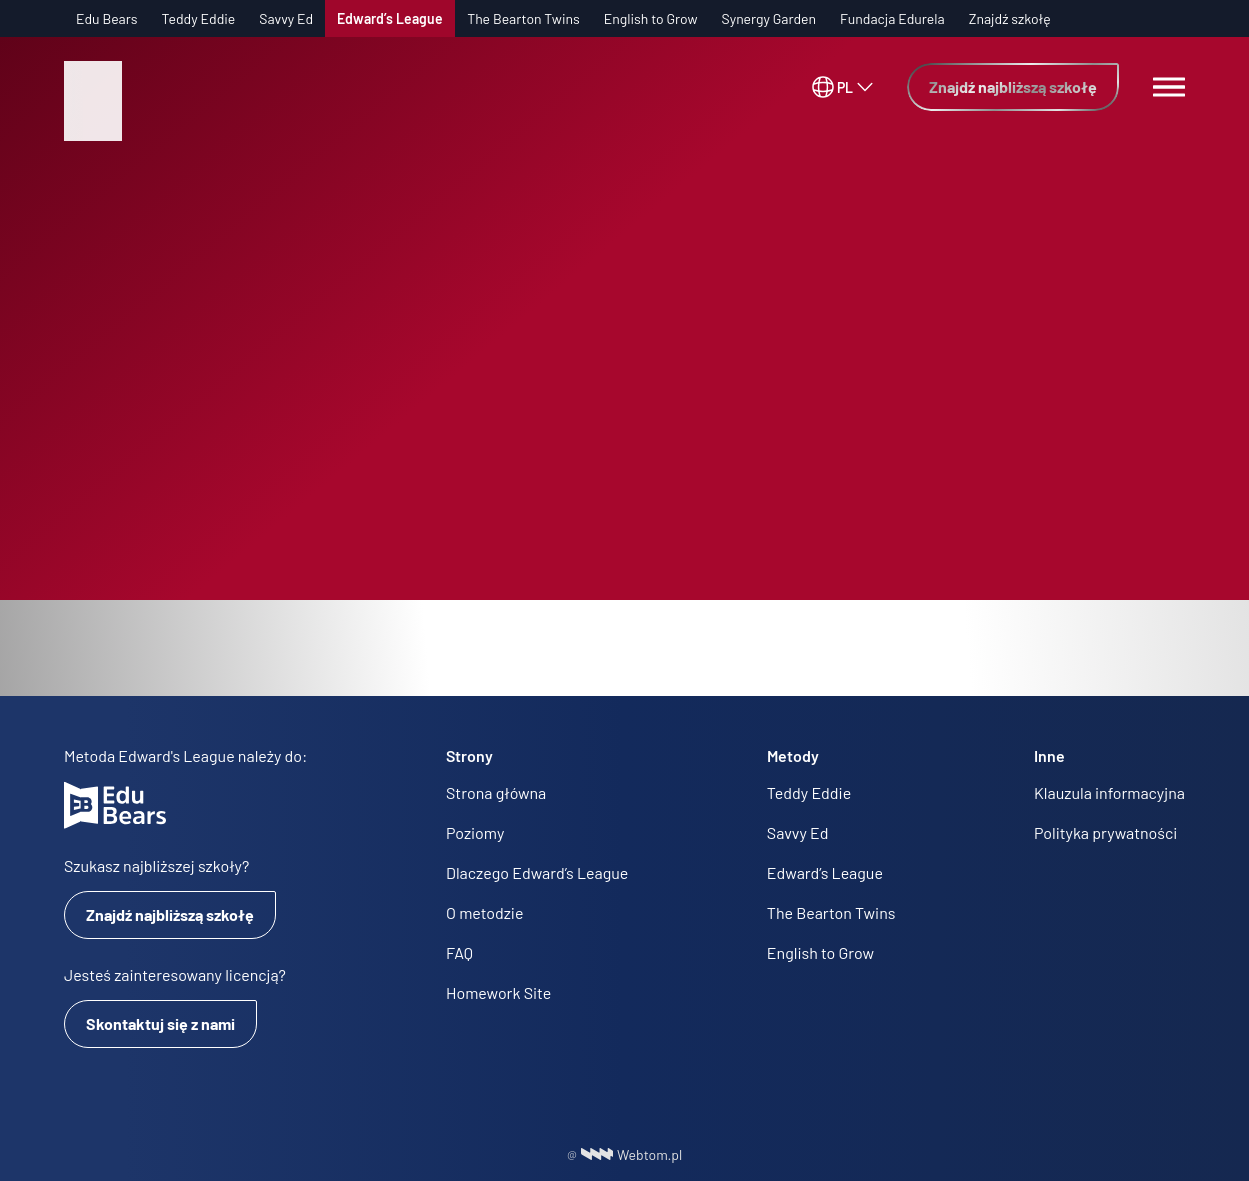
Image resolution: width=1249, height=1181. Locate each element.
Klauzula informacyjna (1109, 792)
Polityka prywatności (1105, 832)
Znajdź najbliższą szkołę (1013, 86)
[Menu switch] (1169, 87)
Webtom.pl (632, 1154)
